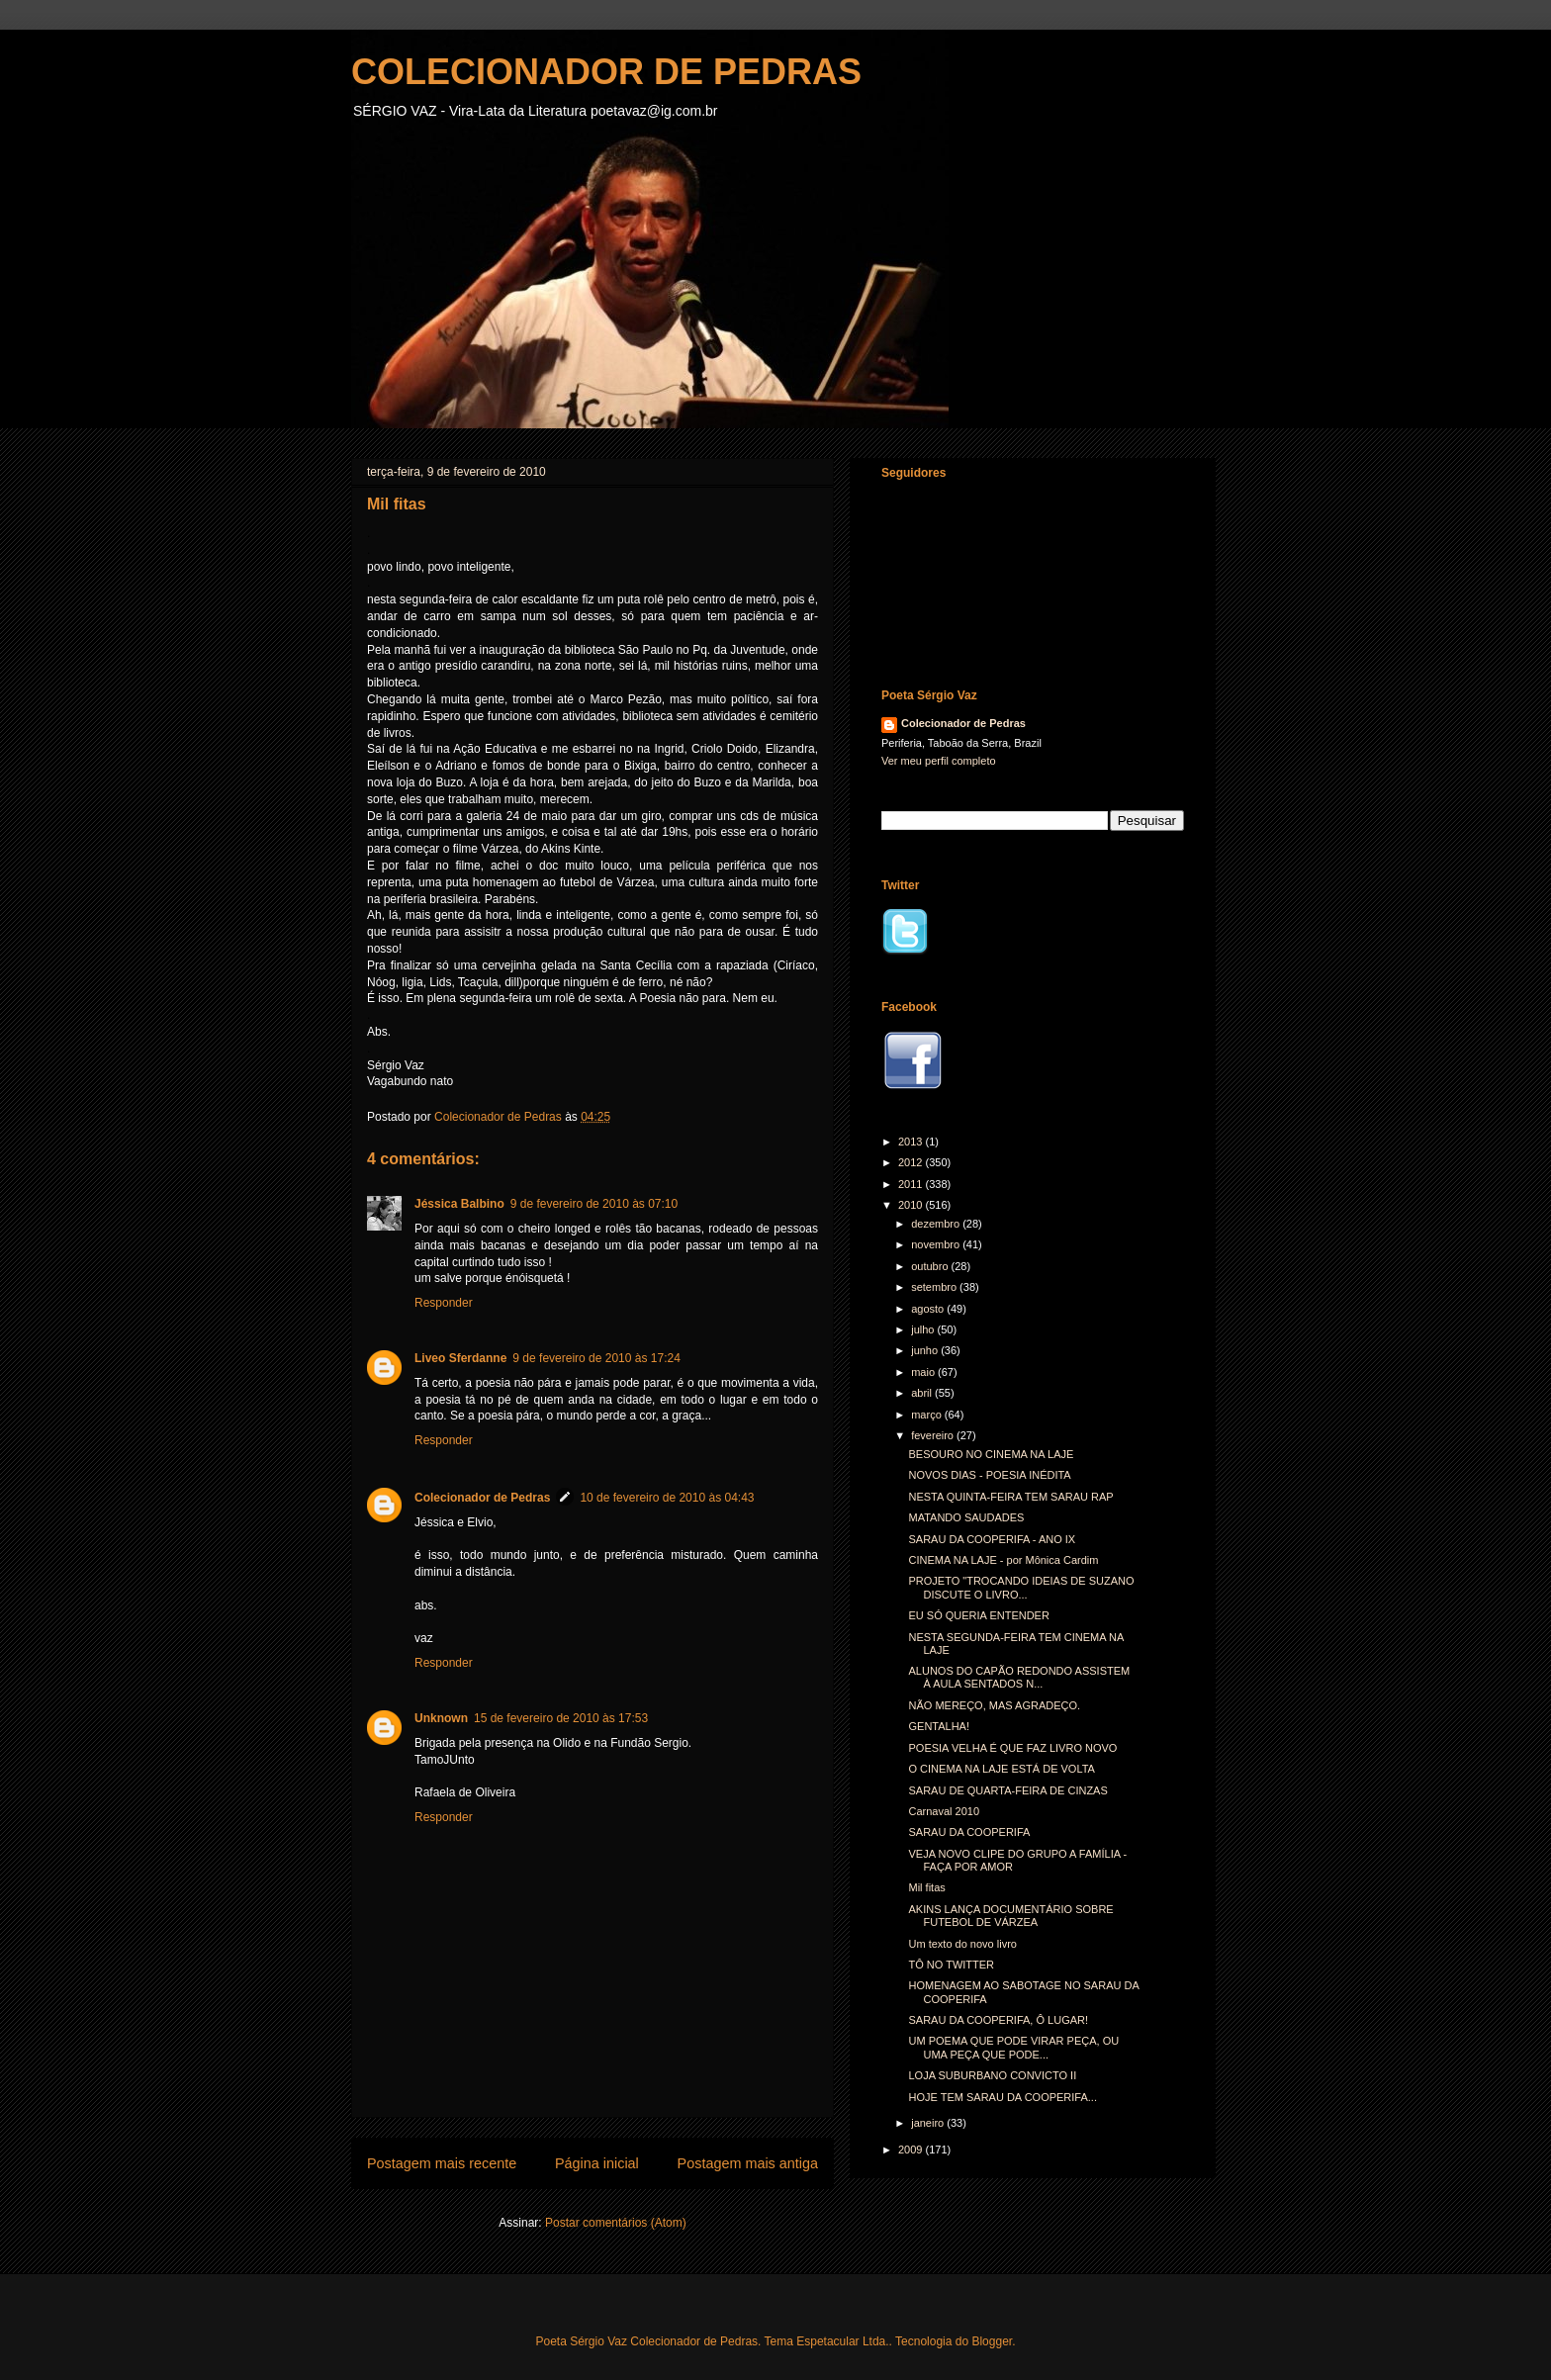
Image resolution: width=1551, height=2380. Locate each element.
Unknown (441, 1718)
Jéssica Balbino (459, 1204)
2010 (912, 1205)
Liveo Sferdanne (460, 1358)
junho (926, 1350)
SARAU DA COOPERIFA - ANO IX (991, 1539)
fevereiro (934, 1435)
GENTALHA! (938, 1726)
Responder (443, 1303)
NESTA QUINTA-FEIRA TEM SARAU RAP (1010, 1497)
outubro (931, 1266)
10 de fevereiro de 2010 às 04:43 (667, 1498)
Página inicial (597, 2163)
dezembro (936, 1224)
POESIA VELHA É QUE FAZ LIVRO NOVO (1012, 1748)
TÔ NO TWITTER (951, 1964)
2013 (912, 1141)
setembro (935, 1287)
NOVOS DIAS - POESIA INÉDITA (989, 1475)
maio (924, 1372)
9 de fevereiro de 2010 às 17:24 (596, 1358)
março (928, 1414)
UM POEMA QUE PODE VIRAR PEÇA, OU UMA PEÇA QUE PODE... (1013, 2047)
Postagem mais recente (441, 2163)
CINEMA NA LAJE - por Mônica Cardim (1003, 1560)
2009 (912, 2149)
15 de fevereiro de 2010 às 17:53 (561, 1718)
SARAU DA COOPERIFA (969, 1832)
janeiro (929, 2123)
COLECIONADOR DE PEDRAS (606, 71)
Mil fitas (926, 1887)
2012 (912, 1162)
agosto (929, 1309)
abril (923, 1393)
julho (924, 1329)
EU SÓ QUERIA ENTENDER (978, 1615)
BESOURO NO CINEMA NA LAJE (990, 1454)
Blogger (991, 2341)
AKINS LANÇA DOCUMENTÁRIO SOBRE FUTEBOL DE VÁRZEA (1010, 1915)
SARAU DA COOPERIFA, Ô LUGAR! (998, 2020)
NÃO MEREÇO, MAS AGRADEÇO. (994, 1705)
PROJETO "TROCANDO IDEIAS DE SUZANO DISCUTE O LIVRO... (1021, 1587)
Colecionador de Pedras (482, 1498)
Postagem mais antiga (748, 2163)
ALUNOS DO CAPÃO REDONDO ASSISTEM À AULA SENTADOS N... (1019, 1677)
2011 (912, 1184)
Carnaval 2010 (943, 1811)
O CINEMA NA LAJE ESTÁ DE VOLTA (1001, 1769)
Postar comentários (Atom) (615, 2223)
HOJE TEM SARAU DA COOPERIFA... (1002, 2097)
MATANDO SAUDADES (966, 1517)
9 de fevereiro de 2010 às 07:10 (594, 1204)
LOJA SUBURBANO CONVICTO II (992, 2075)
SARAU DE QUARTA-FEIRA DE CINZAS (1007, 1790)
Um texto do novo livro (962, 1944)
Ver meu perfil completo (938, 761)
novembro (936, 1244)
